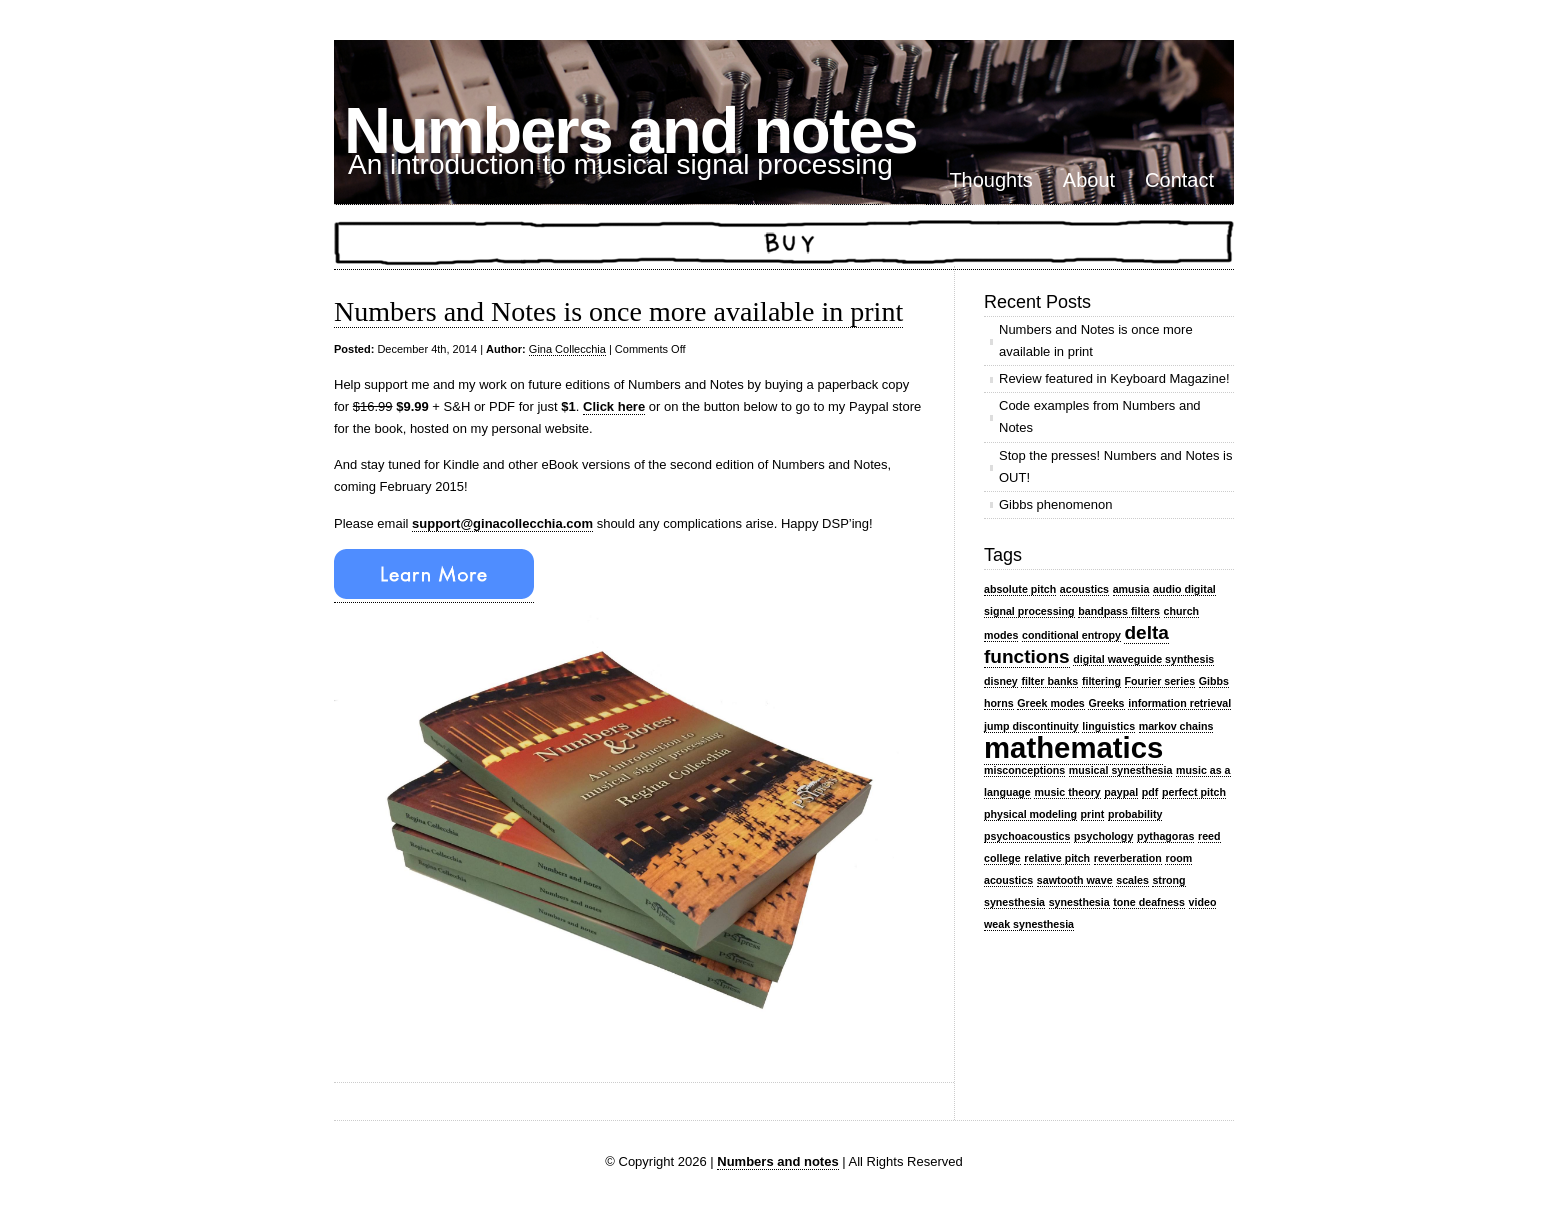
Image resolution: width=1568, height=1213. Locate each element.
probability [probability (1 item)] (1135, 814)
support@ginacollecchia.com (502, 523)
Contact (1179, 180)
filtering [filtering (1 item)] (1101, 681)
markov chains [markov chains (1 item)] (1176, 726)
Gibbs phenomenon (1055, 504)
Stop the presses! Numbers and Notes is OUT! (1115, 466)
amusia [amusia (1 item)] (1131, 589)
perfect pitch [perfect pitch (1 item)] (1194, 792)
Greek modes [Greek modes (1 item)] (1051, 703)
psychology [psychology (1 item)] (1103, 836)
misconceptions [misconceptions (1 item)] (1024, 770)
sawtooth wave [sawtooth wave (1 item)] (1075, 880)
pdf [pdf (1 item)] (1150, 792)
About (1089, 180)
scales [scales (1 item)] (1132, 880)
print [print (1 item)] (1093, 814)
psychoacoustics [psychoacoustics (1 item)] (1027, 836)
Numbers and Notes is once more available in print (618, 311)
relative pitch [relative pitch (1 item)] (1057, 858)
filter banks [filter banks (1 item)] (1049, 681)
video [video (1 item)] (1203, 902)
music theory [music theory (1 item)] (1067, 792)
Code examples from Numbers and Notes (1100, 416)
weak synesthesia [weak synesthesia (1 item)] (1029, 924)
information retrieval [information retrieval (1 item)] (1179, 703)
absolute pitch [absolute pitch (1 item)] (1020, 589)
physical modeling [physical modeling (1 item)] (1030, 814)
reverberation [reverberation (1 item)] (1128, 858)
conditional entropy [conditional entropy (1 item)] (1071, 635)
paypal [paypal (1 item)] (1121, 792)
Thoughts (990, 180)
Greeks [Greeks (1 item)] (1106, 703)
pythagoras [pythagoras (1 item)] (1165, 836)
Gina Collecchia (567, 349)
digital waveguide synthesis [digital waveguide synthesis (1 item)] (1143, 659)
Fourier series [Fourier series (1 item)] (1160, 681)
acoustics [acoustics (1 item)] (1084, 589)
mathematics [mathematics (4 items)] (1073, 747)
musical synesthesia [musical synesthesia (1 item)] (1121, 770)
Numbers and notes (630, 130)
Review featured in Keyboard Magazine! (1114, 378)
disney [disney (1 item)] (1001, 681)
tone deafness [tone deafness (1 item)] (1149, 902)
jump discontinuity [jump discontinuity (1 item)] (1031, 726)
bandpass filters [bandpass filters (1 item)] (1119, 611)
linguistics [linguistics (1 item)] (1108, 726)
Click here (614, 406)
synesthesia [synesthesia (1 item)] (1079, 902)
